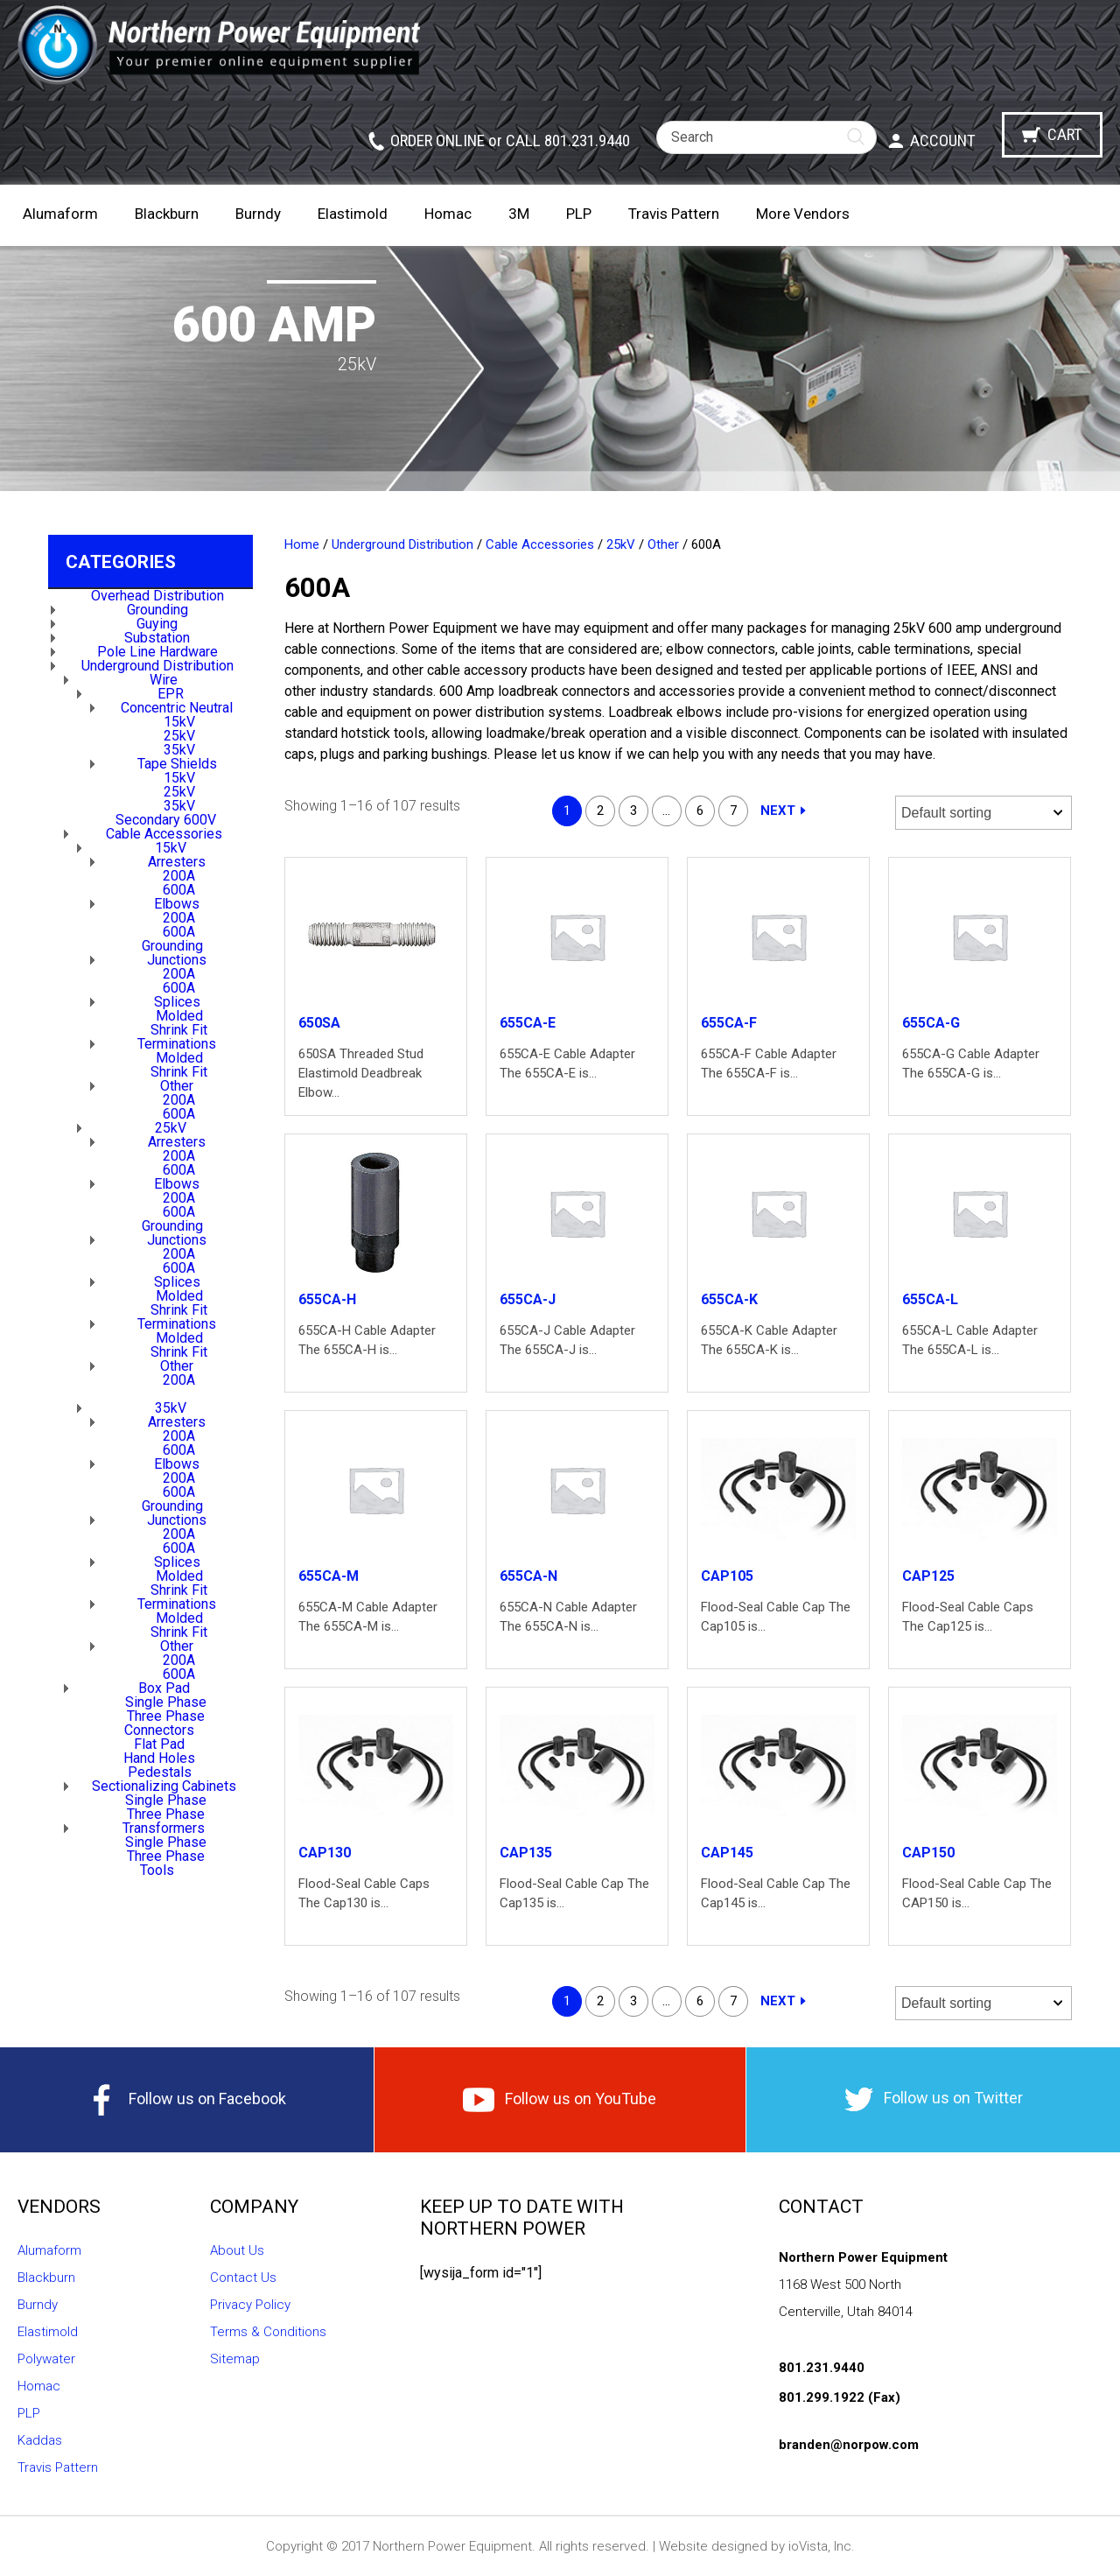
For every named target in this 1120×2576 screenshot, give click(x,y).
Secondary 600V (166, 819)
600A (179, 889)
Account (943, 140)
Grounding (157, 609)
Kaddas (40, 2440)
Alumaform (60, 213)
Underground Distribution (157, 665)
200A (179, 875)
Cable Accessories (164, 833)
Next (777, 810)
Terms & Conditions (268, 2332)
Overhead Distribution (157, 595)
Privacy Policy (250, 2305)
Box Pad (164, 1688)
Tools (157, 1870)
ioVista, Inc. (821, 2546)
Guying (157, 623)
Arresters (177, 861)
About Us (237, 2250)
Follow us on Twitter (933, 2099)
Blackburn (167, 213)
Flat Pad (159, 1744)
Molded (179, 1015)
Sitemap (235, 2359)
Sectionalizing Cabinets (164, 1786)
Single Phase (165, 1702)
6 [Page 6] (700, 810)
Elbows (177, 903)
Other (176, 1085)
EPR (171, 693)
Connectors (159, 1730)
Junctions (176, 959)
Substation (157, 637)
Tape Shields (177, 763)
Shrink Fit (178, 1029)
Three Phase (166, 1716)
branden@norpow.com (849, 2445)
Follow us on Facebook (186, 2100)
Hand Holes (159, 1758)
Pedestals (160, 1772)
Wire (164, 679)
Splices (177, 1001)
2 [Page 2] (600, 810)
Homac (448, 213)
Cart (1064, 134)
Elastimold (353, 213)
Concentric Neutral (177, 707)
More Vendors (803, 213)
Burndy (258, 213)
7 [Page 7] (733, 810)
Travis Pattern (673, 213)
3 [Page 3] (633, 810)
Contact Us (243, 2277)
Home (301, 544)
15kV (179, 721)
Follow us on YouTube (559, 2100)
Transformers (163, 1828)
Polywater (46, 2359)
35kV (179, 749)
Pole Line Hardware (157, 651)
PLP (579, 213)
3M (518, 213)
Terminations (176, 1043)
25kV (179, 735)
